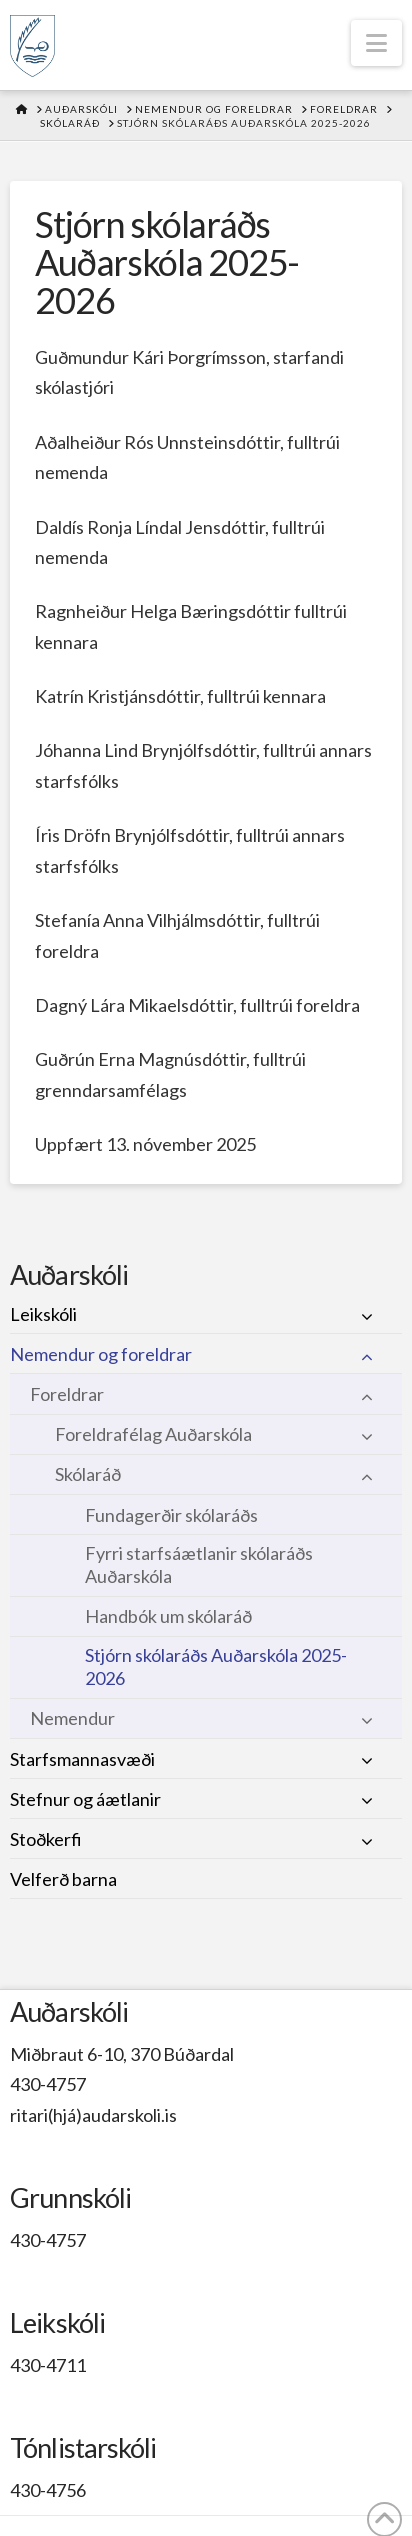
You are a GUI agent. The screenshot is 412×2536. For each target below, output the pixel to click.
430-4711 (48, 2365)
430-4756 (48, 2490)
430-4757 (48, 2084)
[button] (376, 43)
